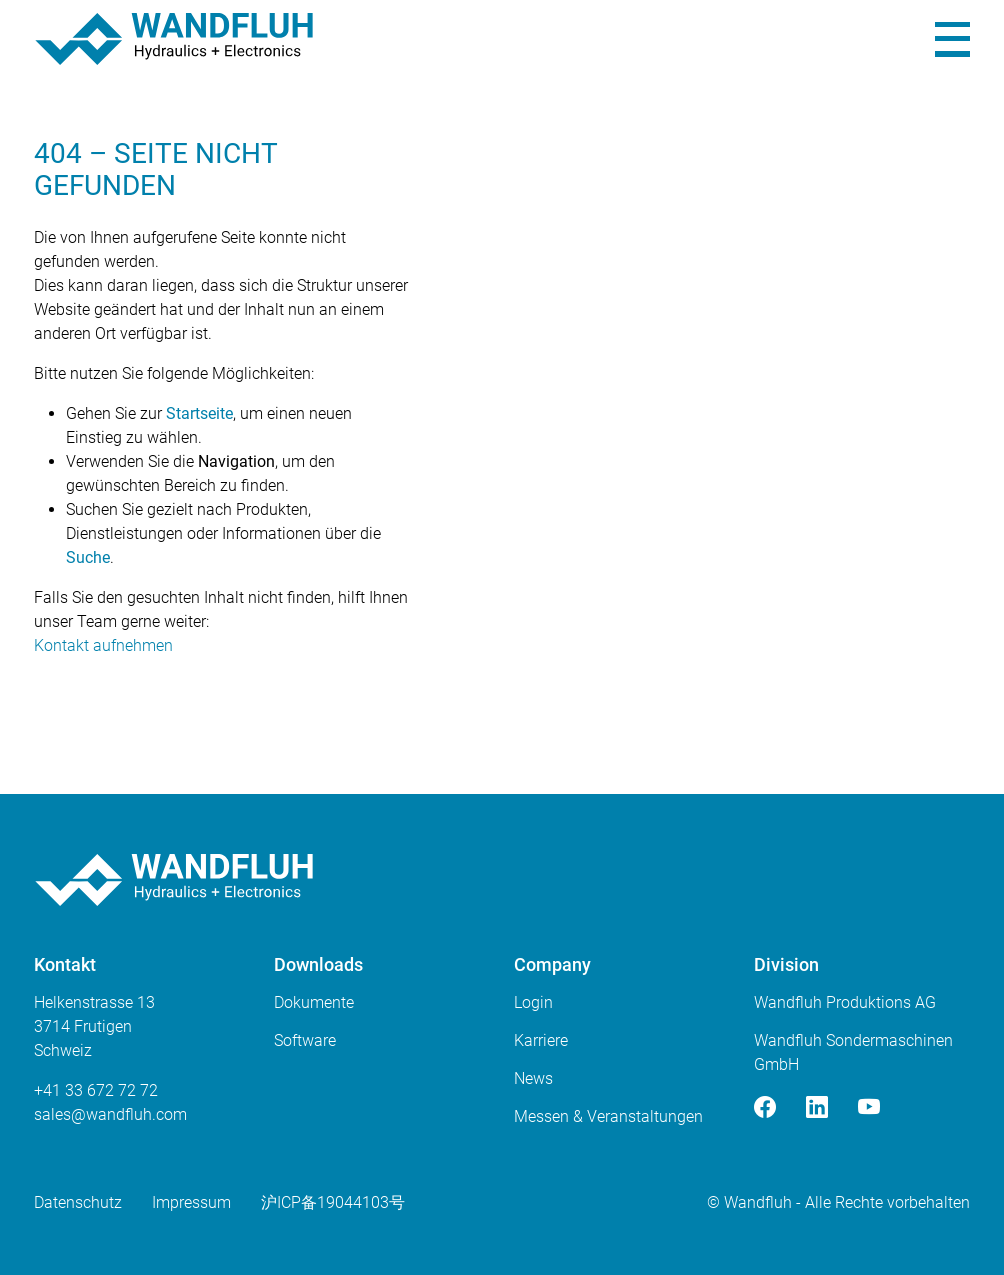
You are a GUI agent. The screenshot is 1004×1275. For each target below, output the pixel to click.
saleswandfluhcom (110, 1114)
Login (533, 1002)
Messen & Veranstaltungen (608, 1116)
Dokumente (314, 1002)
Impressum (191, 1202)
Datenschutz (78, 1202)
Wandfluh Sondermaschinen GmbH (853, 1052)
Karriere (541, 1040)
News (533, 1078)
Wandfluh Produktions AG (845, 1002)
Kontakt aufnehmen (103, 645)
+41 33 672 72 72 (96, 1090)
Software (305, 1040)
